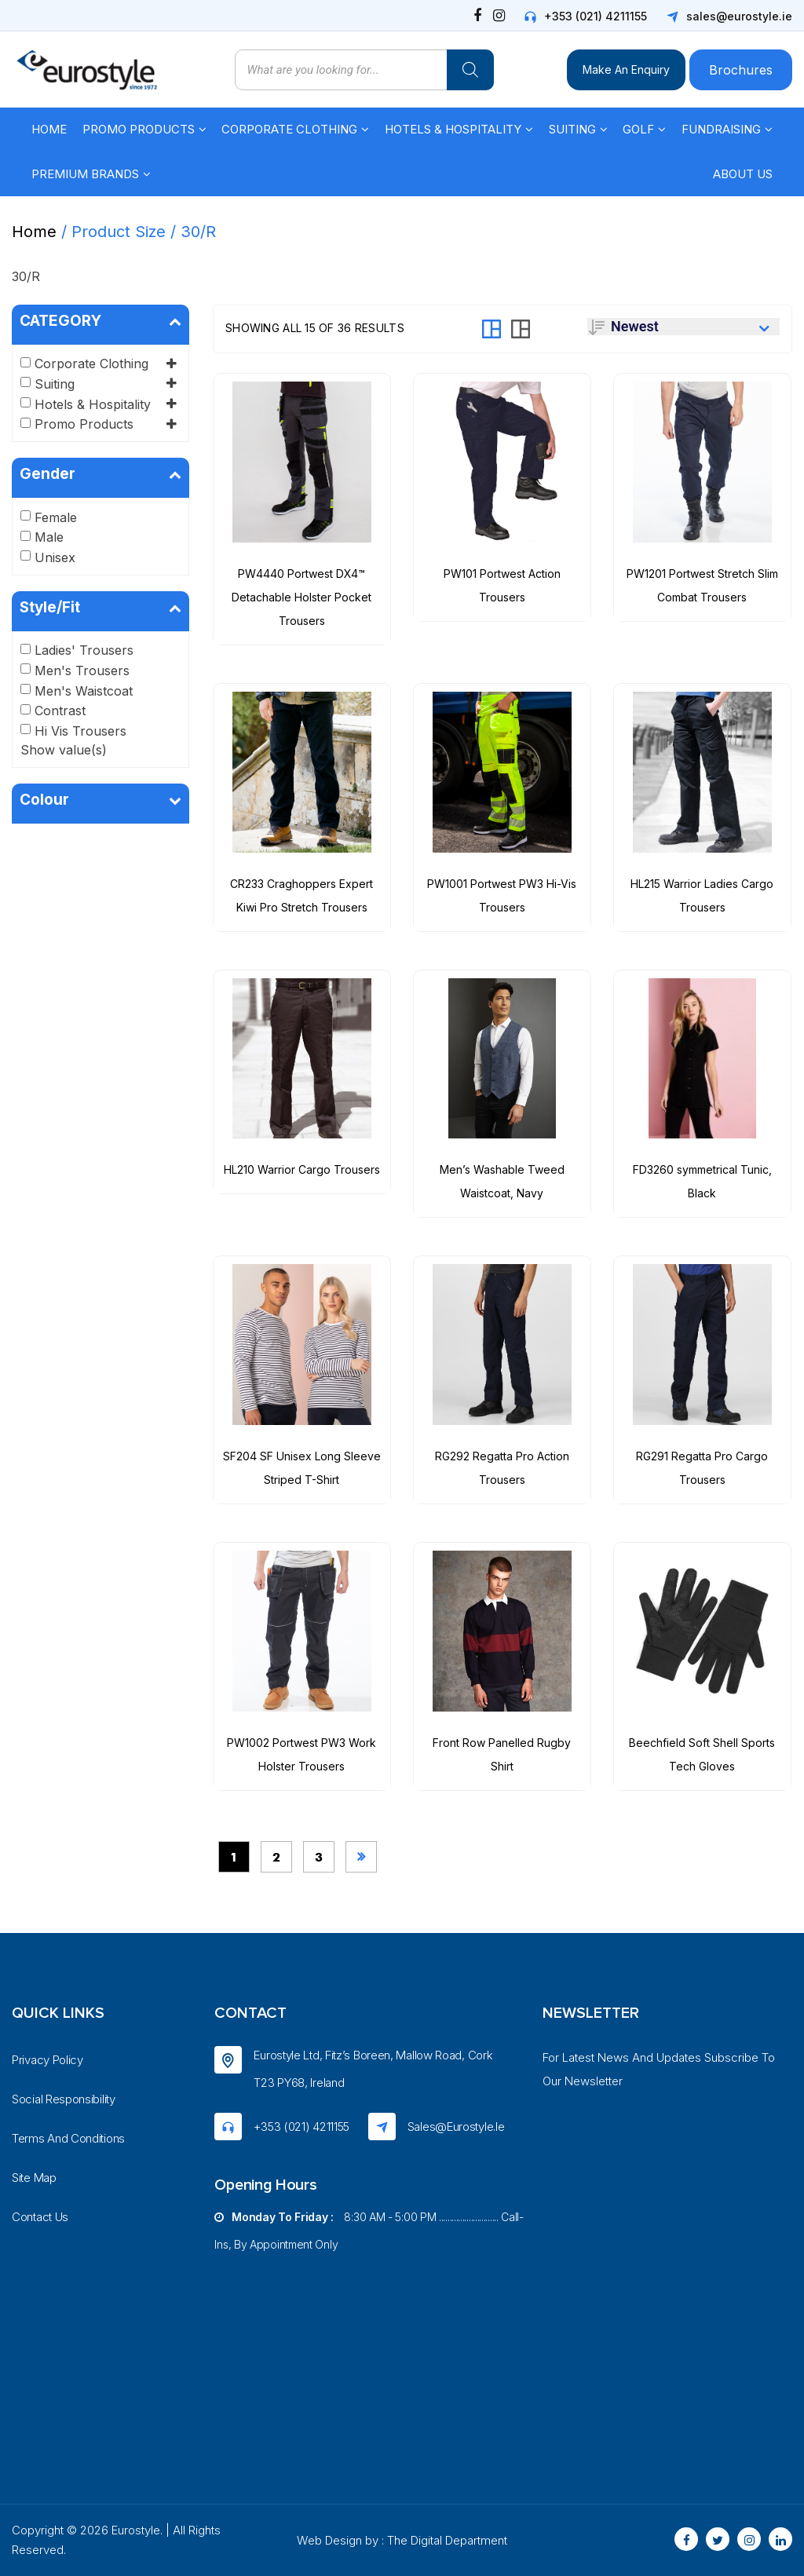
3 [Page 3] (319, 1857)
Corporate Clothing (289, 129)
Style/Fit (100, 607)
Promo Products (138, 129)
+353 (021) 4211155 (595, 16)
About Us (743, 173)
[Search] (470, 69)
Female (56, 517)
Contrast (60, 710)
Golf (638, 129)
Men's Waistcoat (84, 691)
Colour (100, 800)
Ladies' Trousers (84, 650)
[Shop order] (683, 326)
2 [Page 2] (276, 1857)
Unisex (55, 557)
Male (49, 537)
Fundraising (721, 129)
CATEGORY (100, 321)
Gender (100, 474)
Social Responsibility (63, 2099)
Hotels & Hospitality (453, 129)
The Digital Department (447, 2540)
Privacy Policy (47, 2059)
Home (49, 129)
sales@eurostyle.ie (739, 16)
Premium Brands (85, 173)
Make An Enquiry (626, 69)
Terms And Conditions (68, 2138)
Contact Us (40, 2216)
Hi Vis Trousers (80, 731)
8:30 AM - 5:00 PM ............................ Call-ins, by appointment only (368, 2230)
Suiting (572, 129)
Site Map (34, 2177)
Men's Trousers (82, 670)
